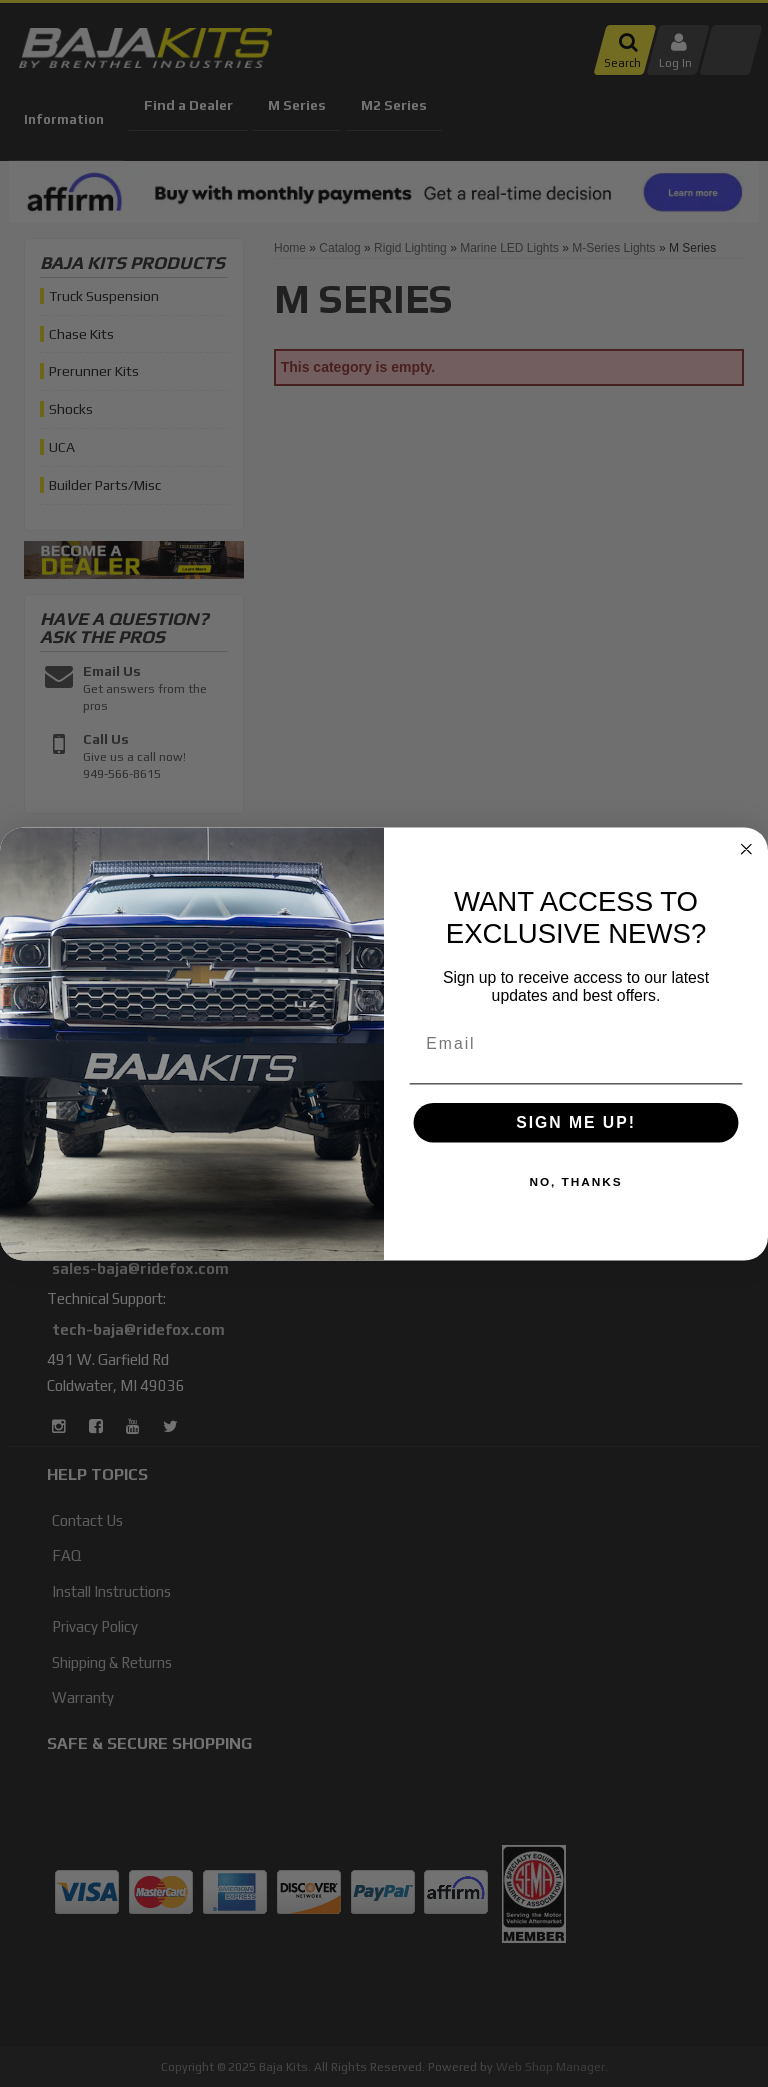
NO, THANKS (575, 1182)
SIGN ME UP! (576, 1122)
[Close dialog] (747, 849)
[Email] (576, 1042)
